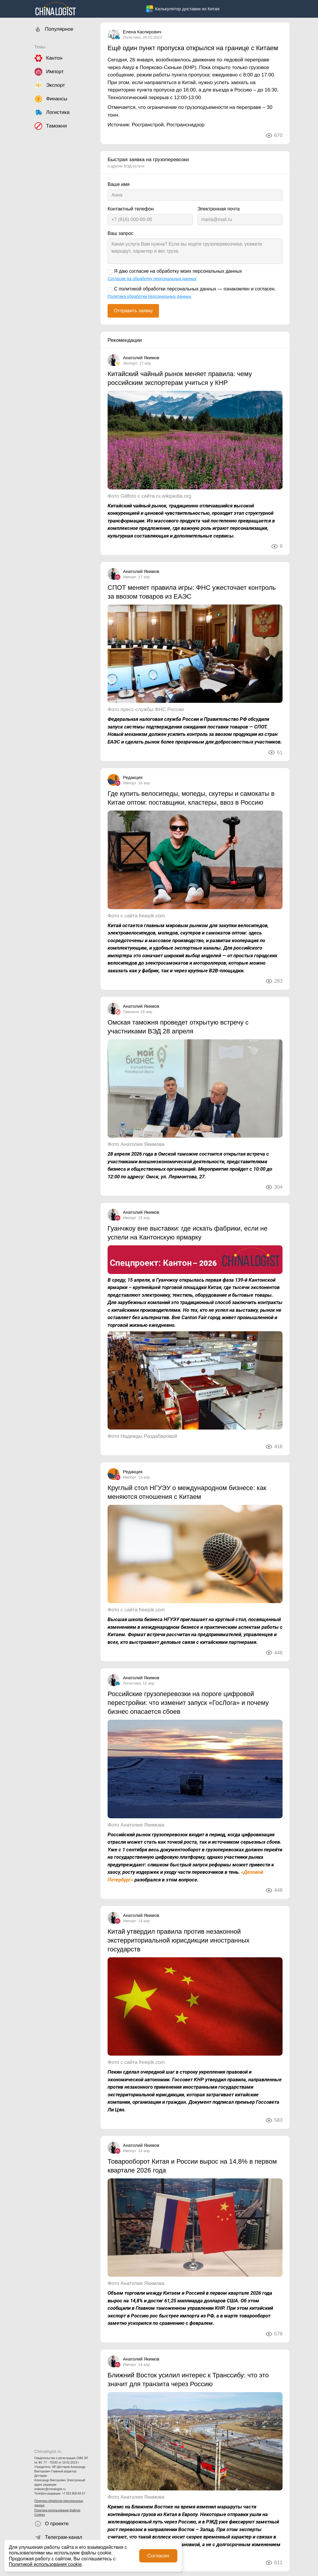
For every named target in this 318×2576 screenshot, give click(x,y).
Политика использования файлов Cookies (57, 2512)
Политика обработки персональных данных (58, 2503)
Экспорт (130, 363)
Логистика (132, 37)
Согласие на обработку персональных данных (152, 278)
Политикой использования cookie (45, 2564)
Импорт (129, 577)
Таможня (131, 1012)
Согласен (158, 2556)
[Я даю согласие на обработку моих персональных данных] (110, 272)
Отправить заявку (133, 310)
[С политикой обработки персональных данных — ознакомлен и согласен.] (110, 290)
